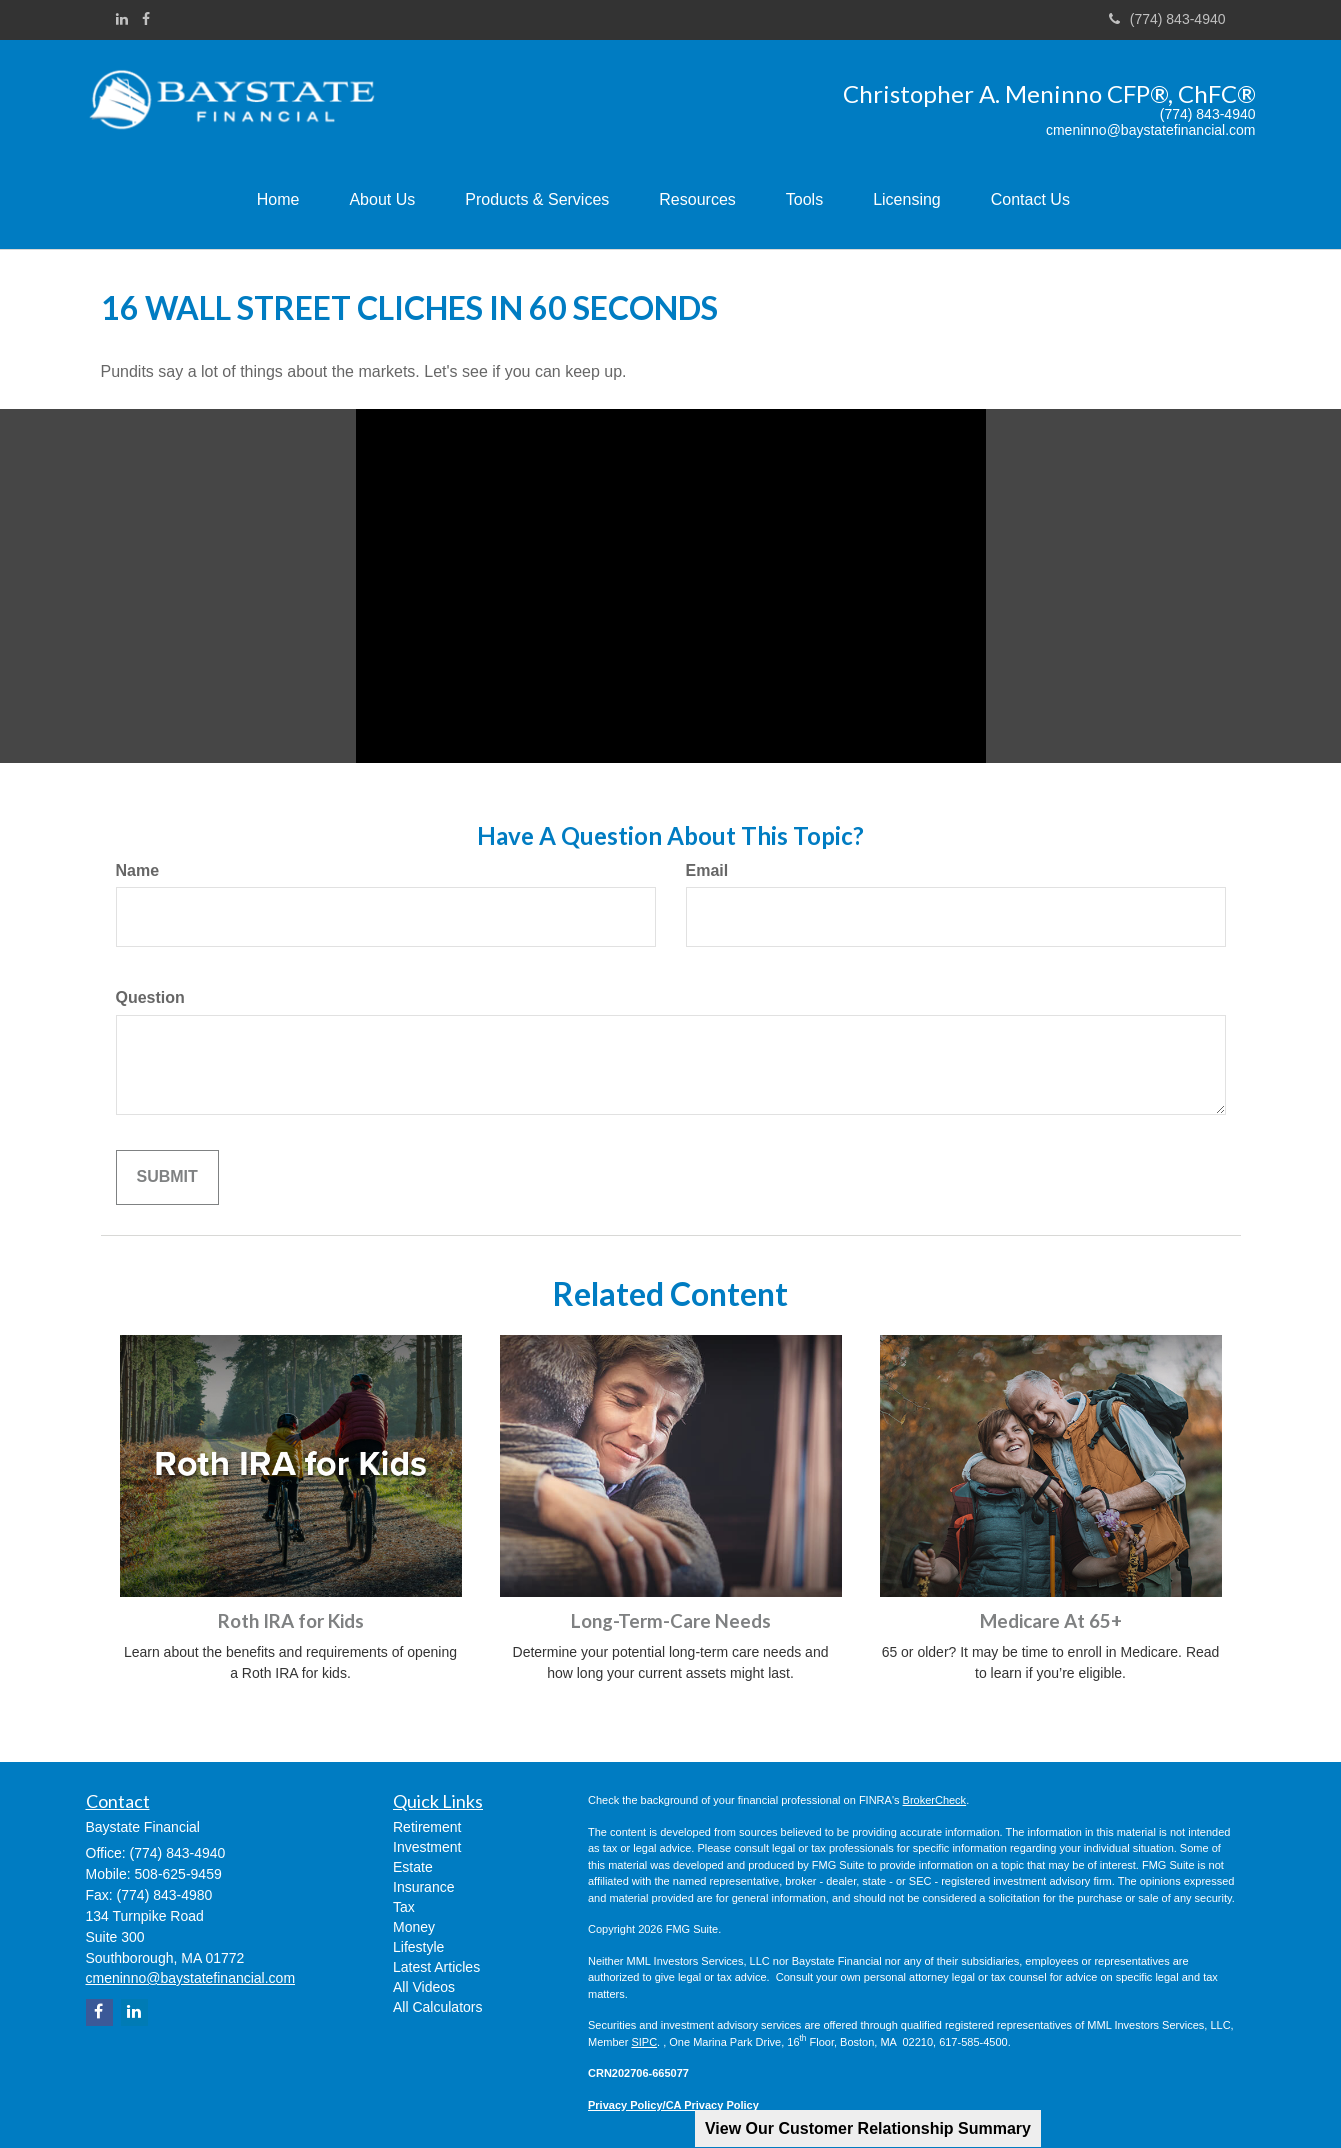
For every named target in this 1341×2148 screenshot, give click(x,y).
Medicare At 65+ (1051, 1621)
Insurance (423, 1887)
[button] (382, 200)
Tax (404, 1907)
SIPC (644, 2042)
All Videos (424, 1987)
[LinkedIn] (122, 19)
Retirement (427, 1827)
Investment (427, 1847)
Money (414, 1927)
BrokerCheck (935, 1800)
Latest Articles (436, 1967)
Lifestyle (418, 1947)
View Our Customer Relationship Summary (868, 2128)
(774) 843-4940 (1167, 19)
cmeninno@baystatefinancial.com (1151, 130)
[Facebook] (146, 19)
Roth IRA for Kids (291, 1621)
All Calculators (437, 2007)
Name (138, 870)
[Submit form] (167, 1177)
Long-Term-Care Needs (671, 1621)
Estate (413, 1867)
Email (707, 870)
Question (150, 997)
